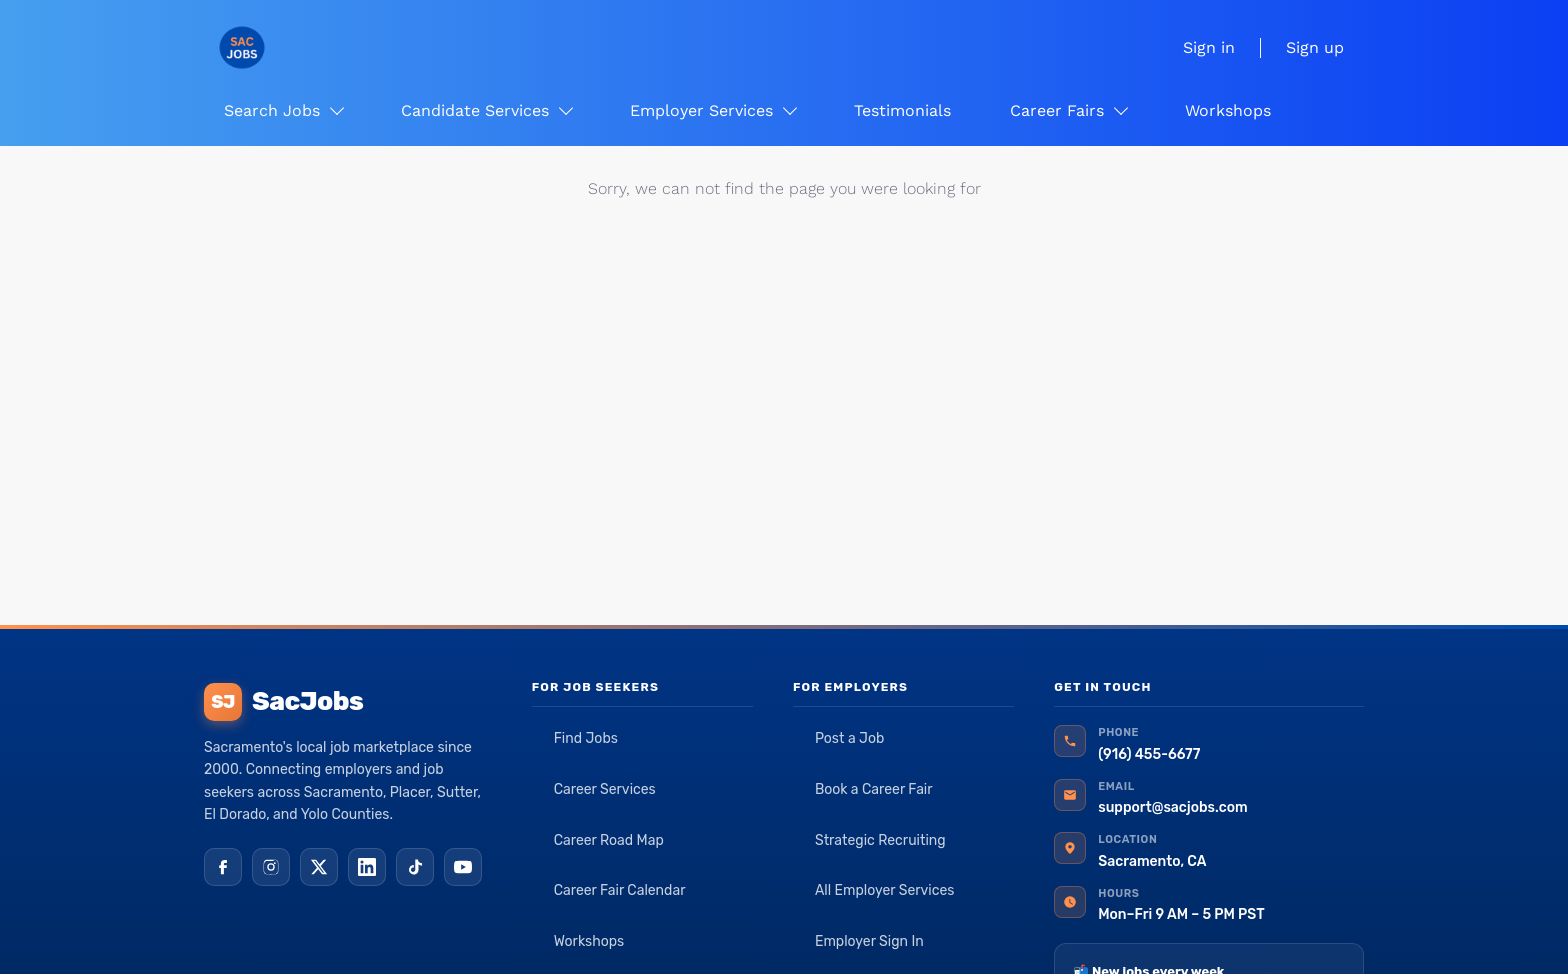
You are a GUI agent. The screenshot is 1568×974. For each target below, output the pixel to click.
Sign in (1209, 47)
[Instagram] (271, 867)
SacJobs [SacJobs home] (283, 702)
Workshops (589, 941)
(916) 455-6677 (1149, 754)
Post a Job (849, 738)
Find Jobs (586, 738)
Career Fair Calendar (620, 890)
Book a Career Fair (874, 789)
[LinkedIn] (367, 867)
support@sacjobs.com (1172, 807)
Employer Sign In (869, 941)
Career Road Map (609, 840)
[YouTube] (463, 867)
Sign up (1315, 47)
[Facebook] (223, 867)
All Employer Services (885, 890)
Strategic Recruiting (880, 840)
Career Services (605, 789)
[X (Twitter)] (319, 867)
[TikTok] (415, 867)
